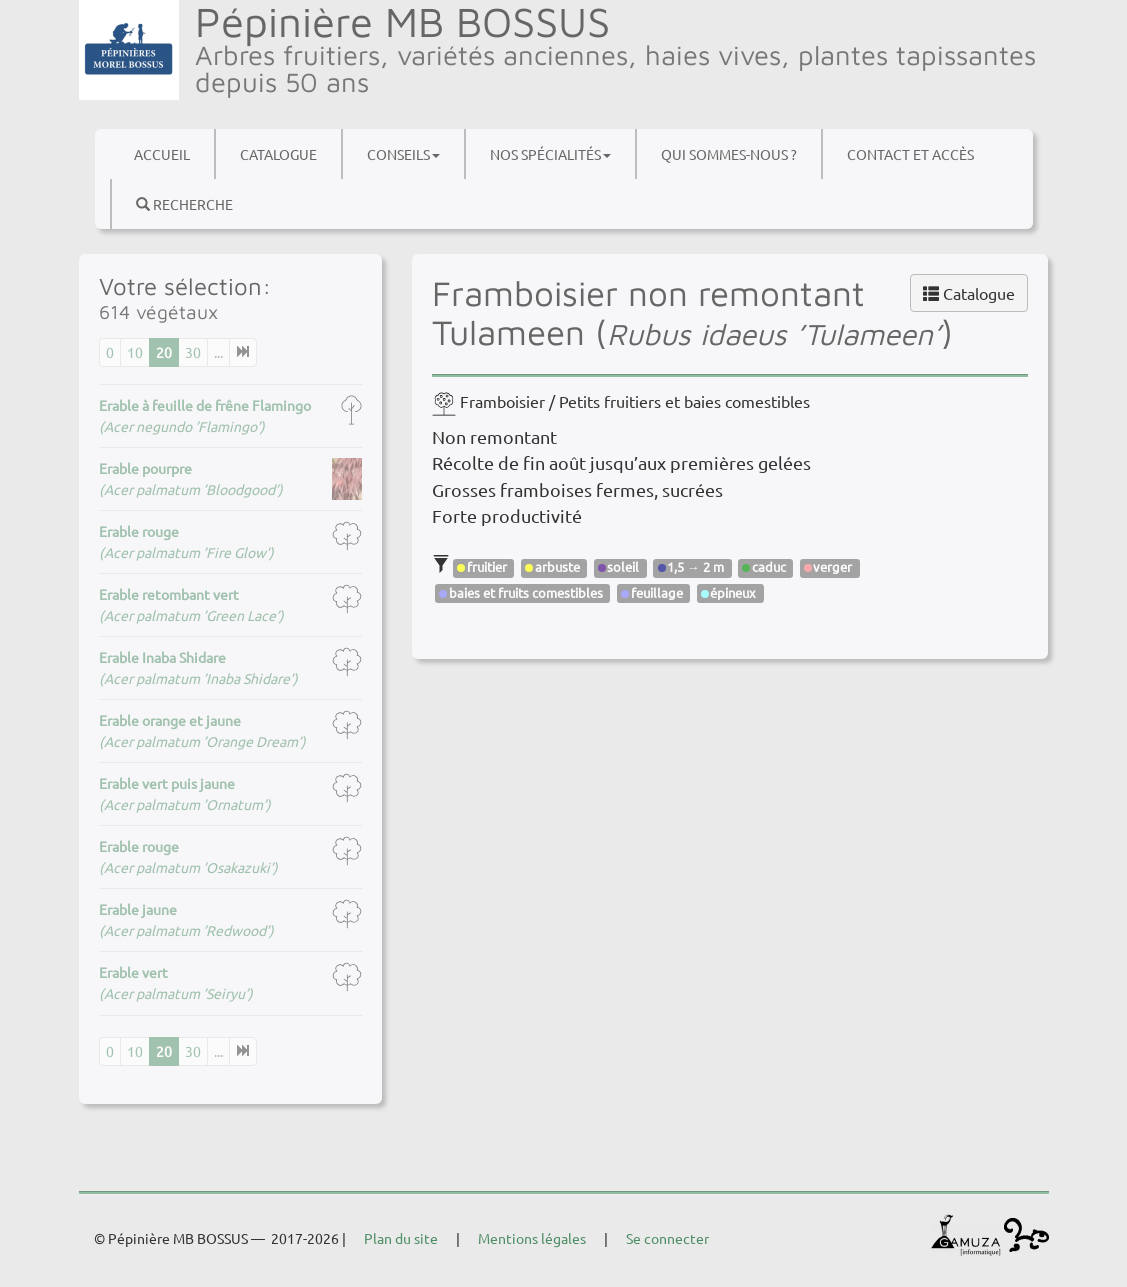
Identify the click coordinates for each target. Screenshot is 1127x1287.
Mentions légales (532, 1238)
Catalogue (278, 154)
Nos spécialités (550, 154)
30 (193, 352)
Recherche (184, 204)
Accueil (162, 154)
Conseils (403, 154)
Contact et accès (910, 154)
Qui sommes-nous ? (729, 154)
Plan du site (401, 1238)
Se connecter (667, 1238)
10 (135, 352)
